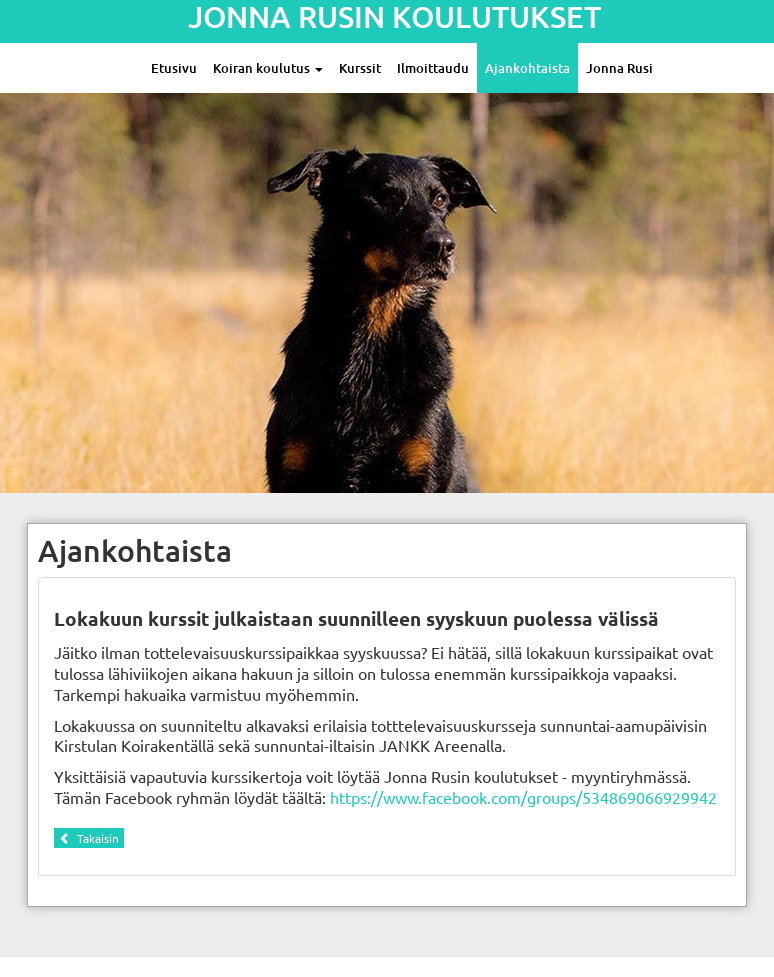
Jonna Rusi (619, 68)
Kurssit (360, 68)
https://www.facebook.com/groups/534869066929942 (523, 797)
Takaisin (89, 838)
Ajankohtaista (527, 68)
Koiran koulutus (268, 68)
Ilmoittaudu (433, 68)
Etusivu (174, 68)
